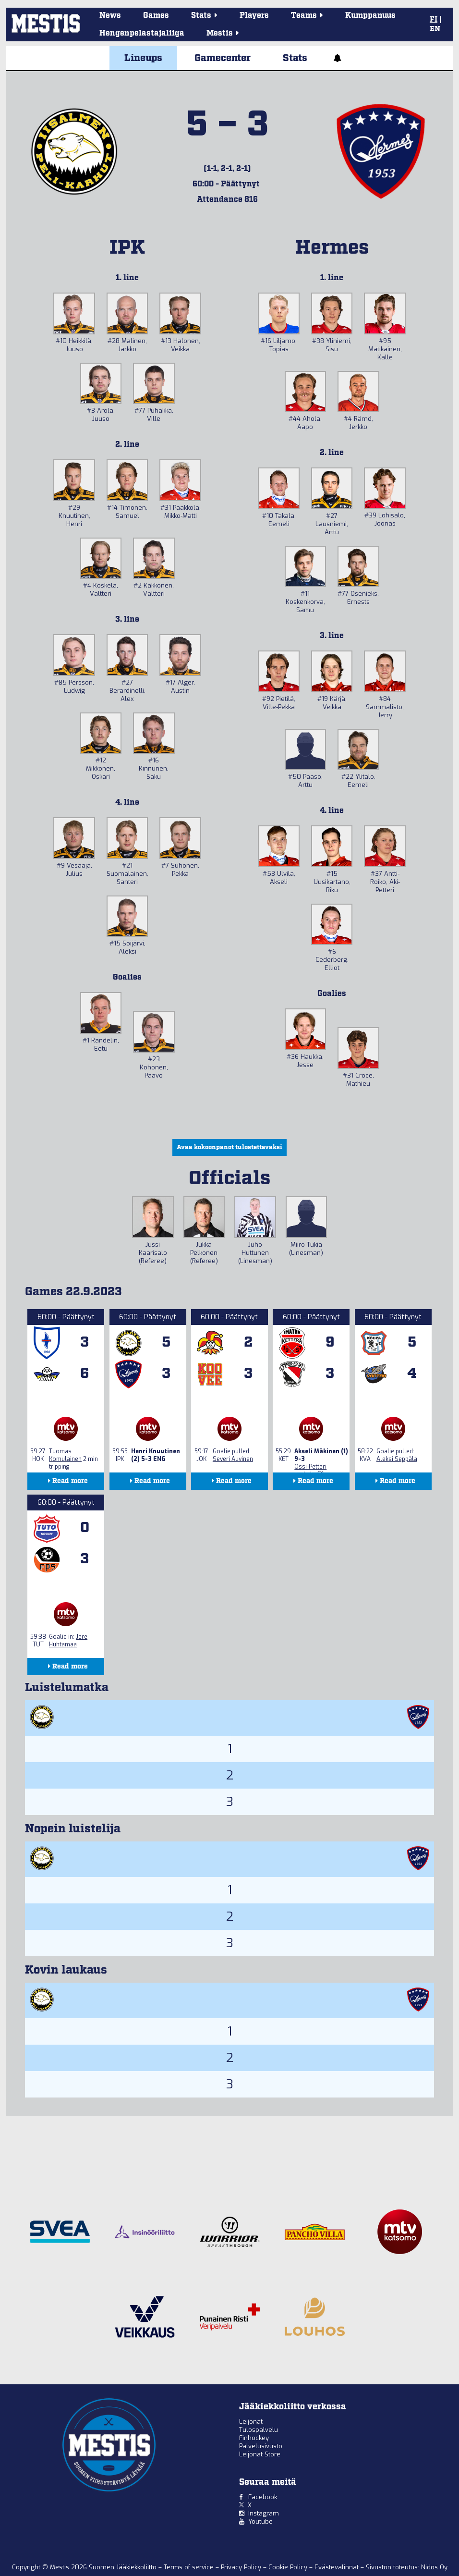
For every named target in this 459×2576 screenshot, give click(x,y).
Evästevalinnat (336, 2567)
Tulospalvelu (258, 2430)
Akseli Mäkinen (316, 1451)
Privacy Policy (242, 2567)
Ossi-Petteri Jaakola (310, 1470)
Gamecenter (222, 58)
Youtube (260, 2521)
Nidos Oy (434, 2567)
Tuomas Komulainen (65, 1455)
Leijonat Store (259, 2454)
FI (433, 20)
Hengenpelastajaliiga (141, 33)
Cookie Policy (288, 2567)
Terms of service (190, 2567)
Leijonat (251, 2421)
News (110, 16)
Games (156, 16)
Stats (295, 58)
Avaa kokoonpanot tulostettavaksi (229, 1147)
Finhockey (254, 2438)
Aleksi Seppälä (396, 1459)
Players (254, 16)
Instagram (263, 2513)
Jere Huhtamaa (68, 1640)
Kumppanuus (370, 16)
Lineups (143, 58)
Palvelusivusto (260, 2446)
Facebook (262, 2497)
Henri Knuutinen (155, 1451)
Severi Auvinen (233, 1459)
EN (435, 29)
